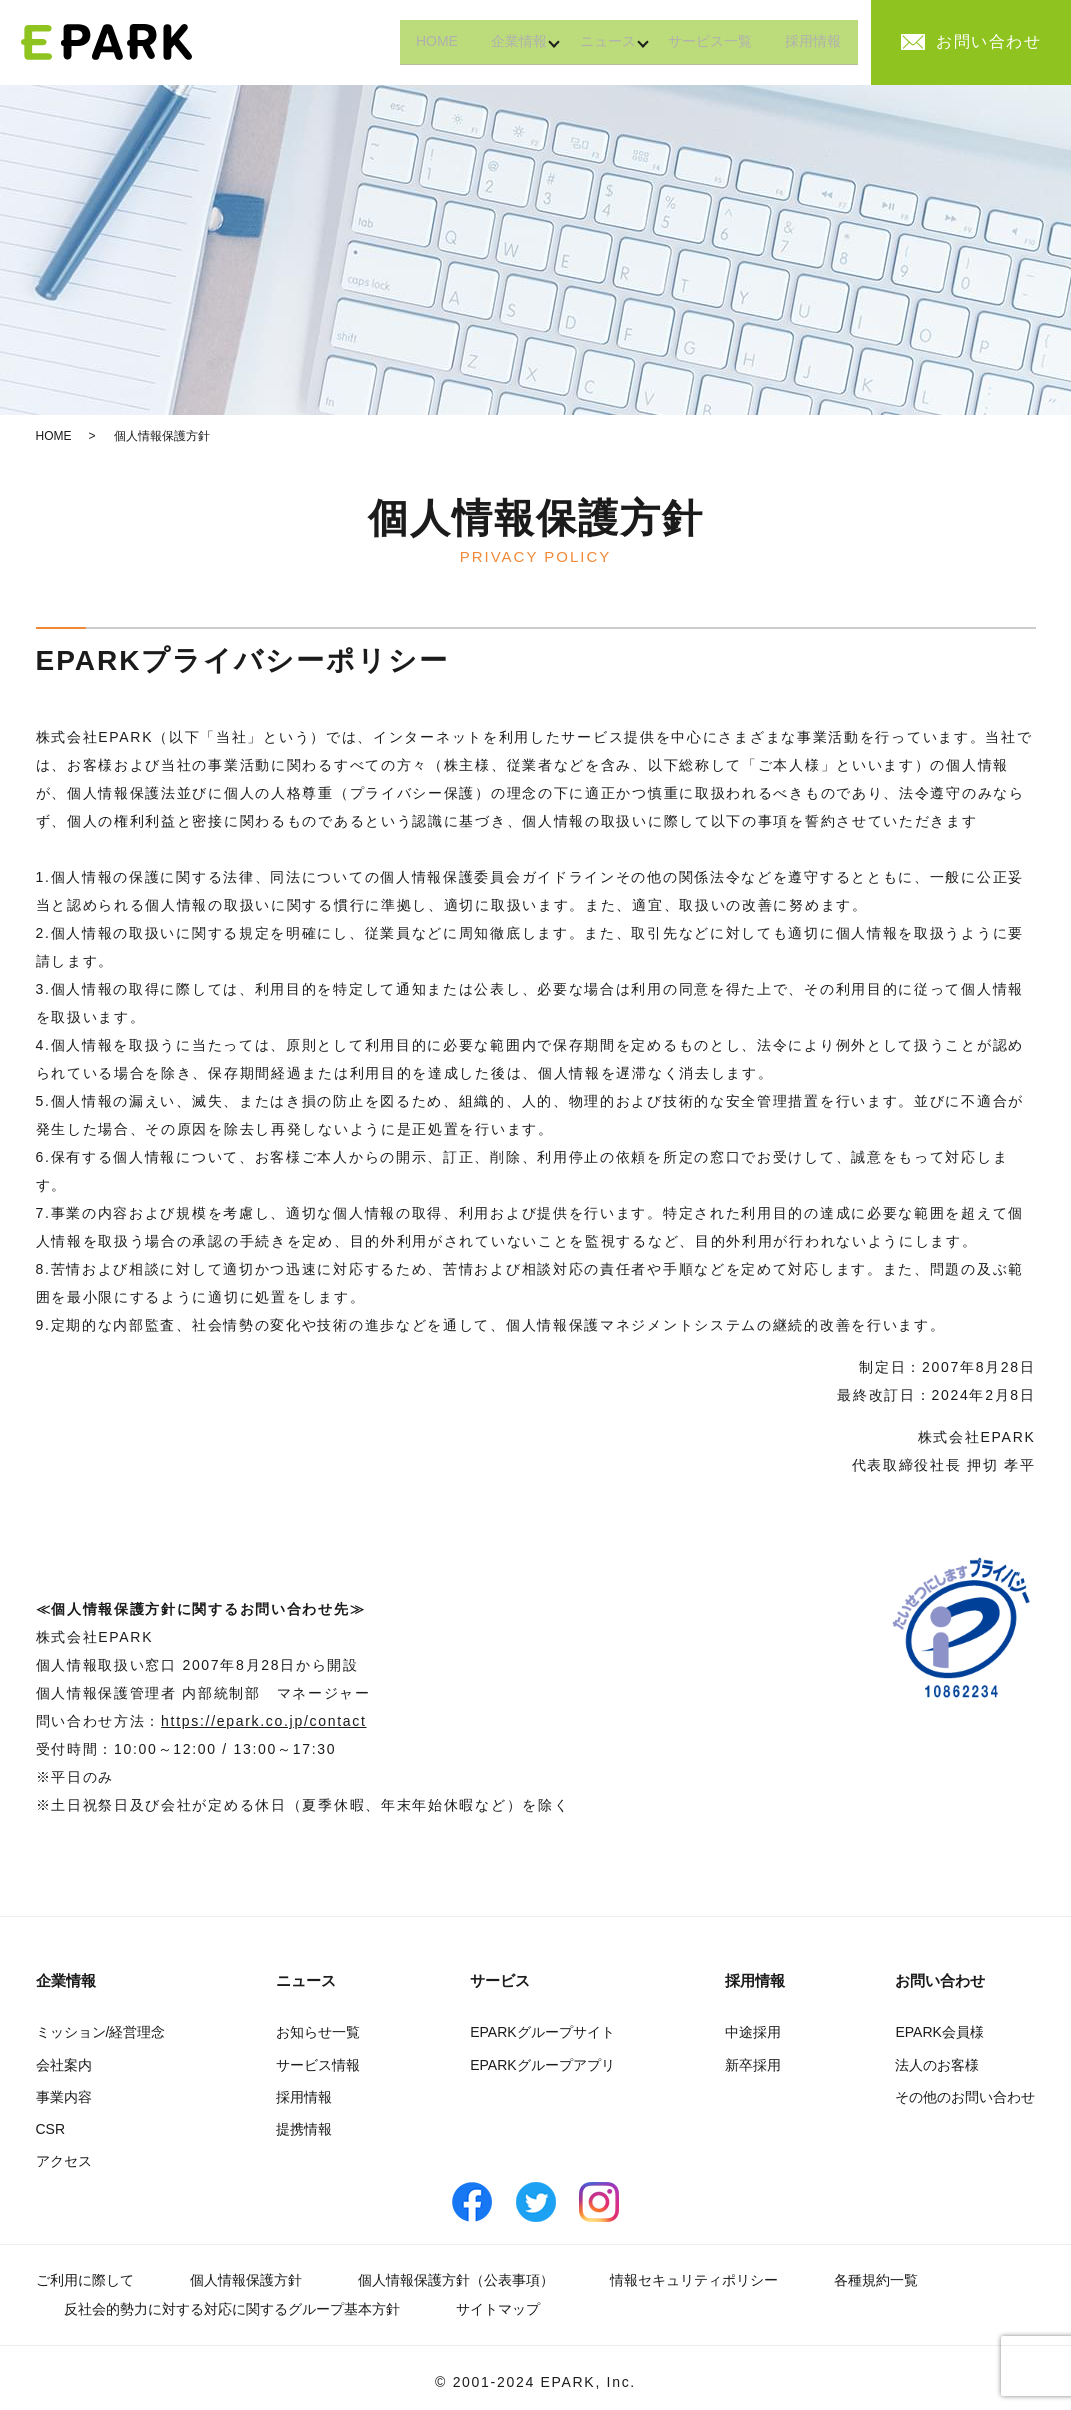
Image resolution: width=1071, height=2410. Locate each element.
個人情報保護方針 (246, 2280)
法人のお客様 (937, 2065)
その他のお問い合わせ (965, 2097)
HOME (396, 41)
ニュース (585, 41)
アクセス (64, 2161)
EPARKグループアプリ (542, 2065)
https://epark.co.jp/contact (263, 1721)
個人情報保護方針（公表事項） (456, 2280)
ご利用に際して (85, 2280)
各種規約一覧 (876, 2280)
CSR (51, 2129)
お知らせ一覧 (318, 2032)
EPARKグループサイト (542, 2032)
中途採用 (753, 2032)
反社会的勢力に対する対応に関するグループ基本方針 (232, 2309)
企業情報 (487, 41)
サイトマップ (498, 2309)
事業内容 (64, 2097)
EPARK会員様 (939, 2032)
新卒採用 (753, 2065)
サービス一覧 (697, 41)
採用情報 (809, 41)
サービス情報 (318, 2065)
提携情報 (304, 2129)
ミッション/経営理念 (101, 2032)
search (879, 43)
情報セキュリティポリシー (694, 2280)
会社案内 (64, 2065)
